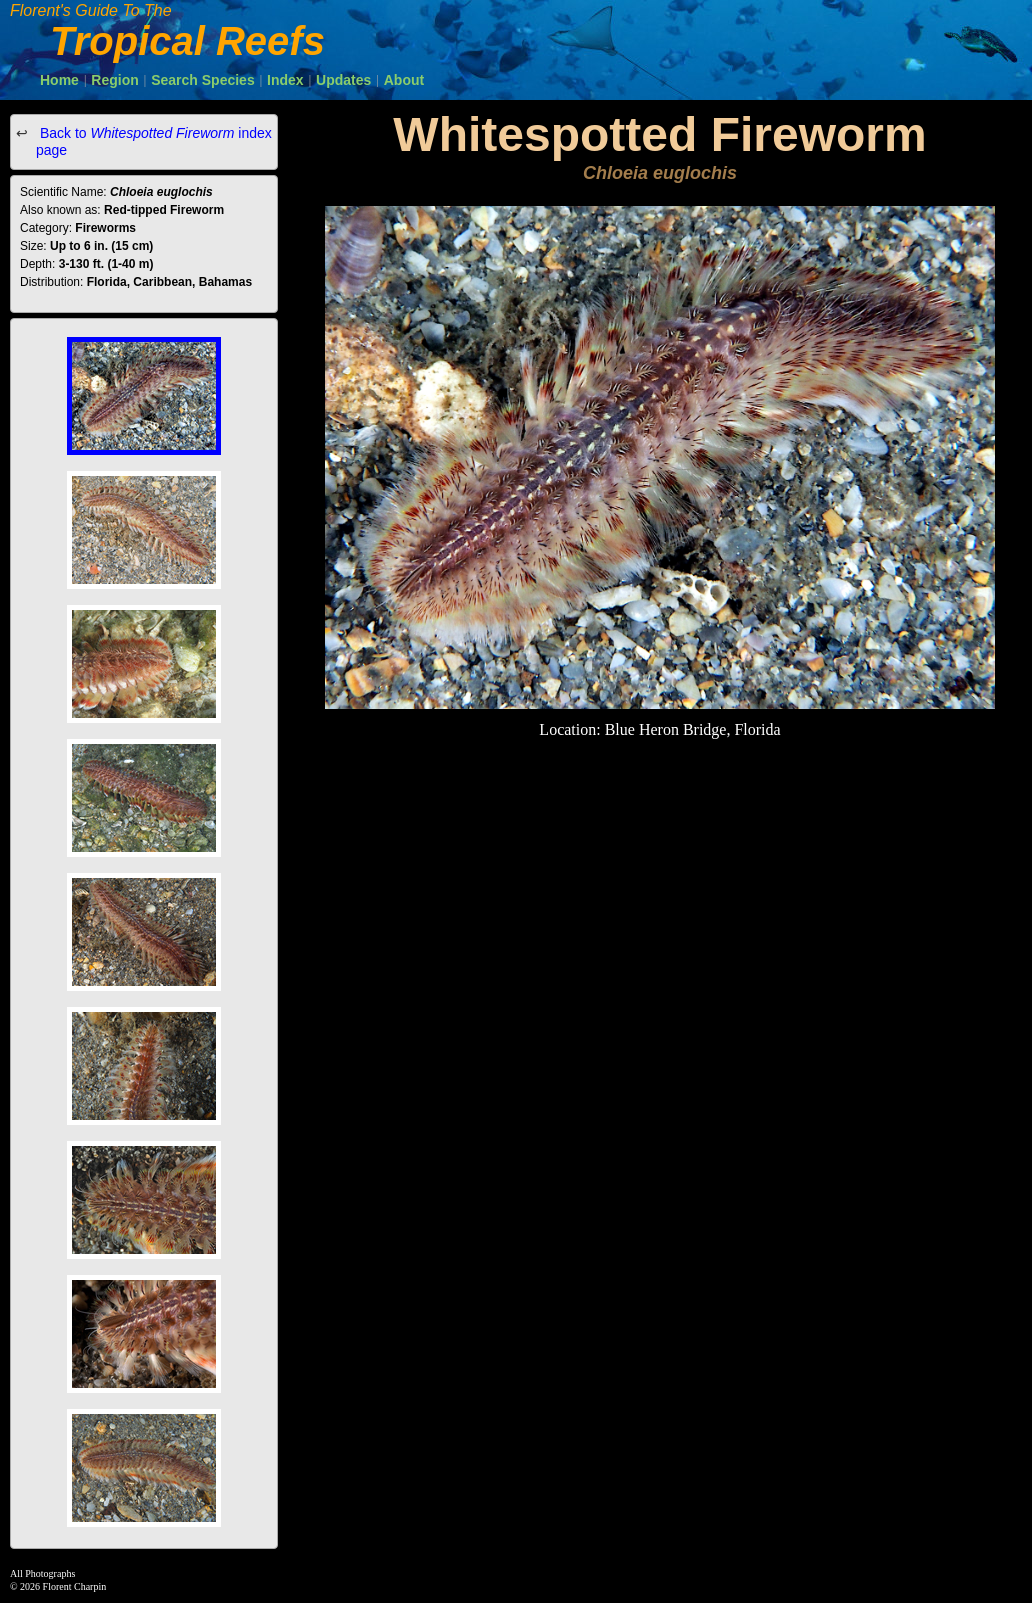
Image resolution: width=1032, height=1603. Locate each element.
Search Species (203, 80)
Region (114, 80)
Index (285, 80)
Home (59, 80)
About (404, 80)
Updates (343, 80)
